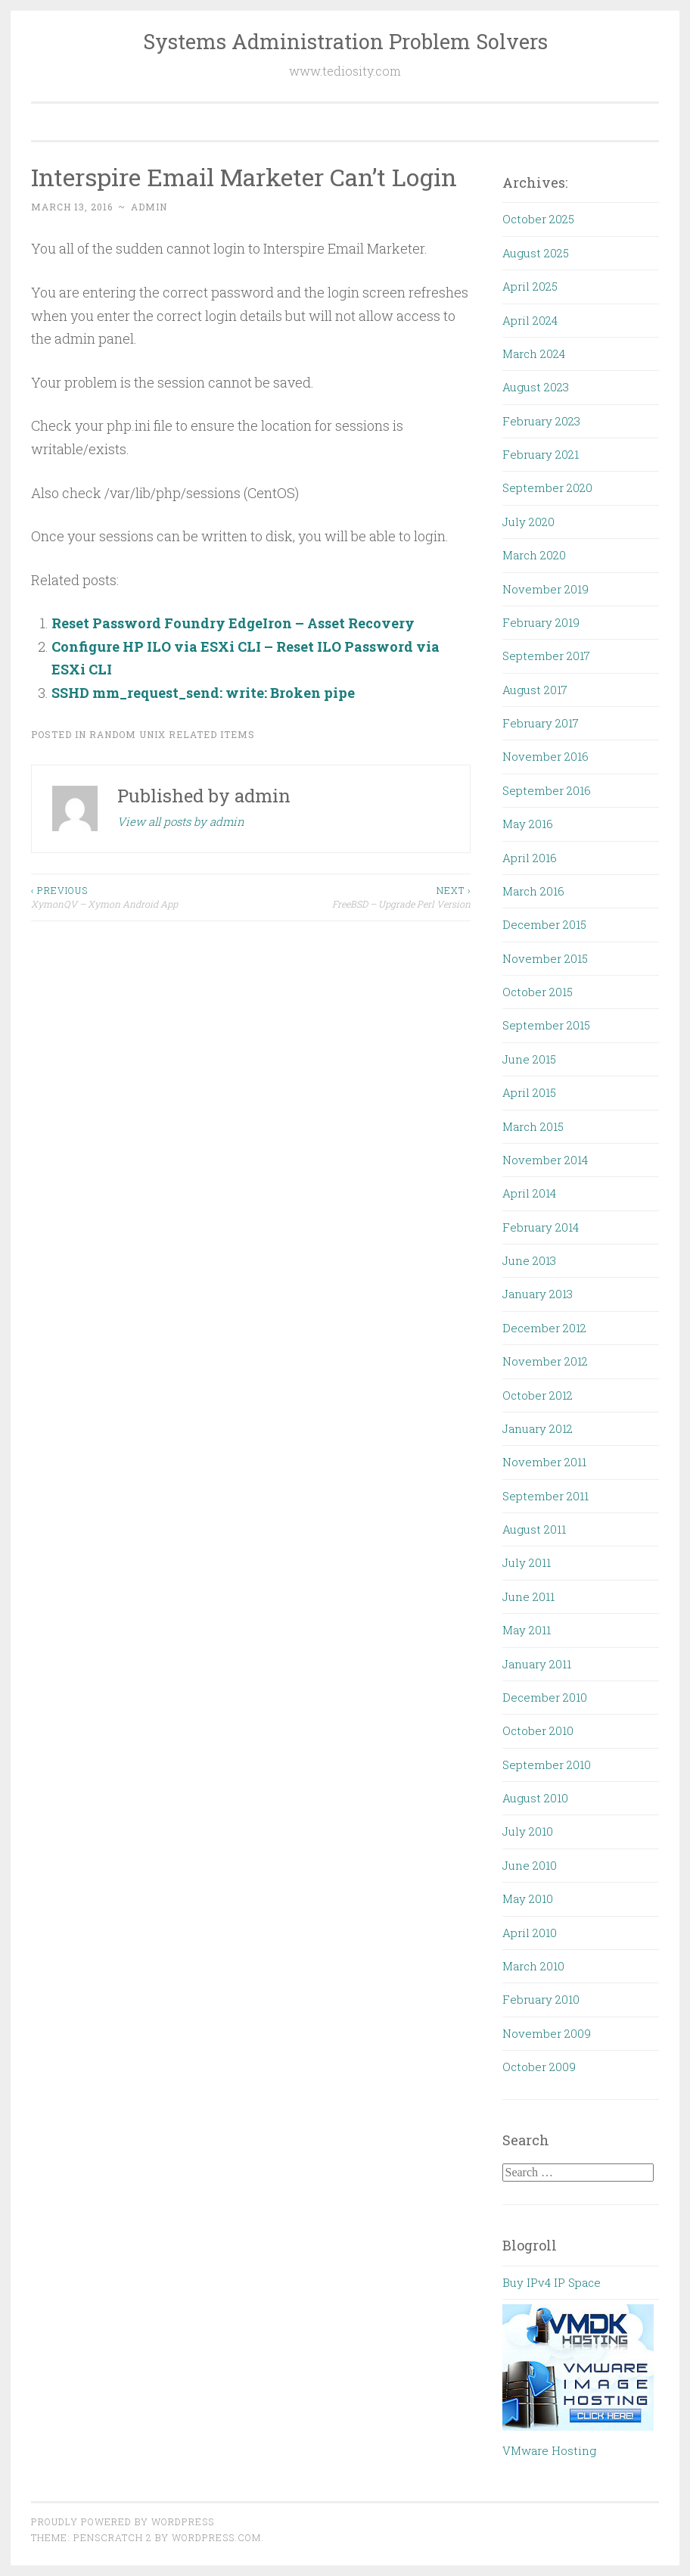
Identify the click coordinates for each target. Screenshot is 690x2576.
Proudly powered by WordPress (122, 2521)
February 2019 (541, 622)
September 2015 (546, 1025)
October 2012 (537, 1395)
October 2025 (538, 218)
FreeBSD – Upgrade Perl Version (361, 896)
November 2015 (545, 958)
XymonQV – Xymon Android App (141, 896)
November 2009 (546, 2033)
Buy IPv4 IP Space (551, 2282)
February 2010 (541, 1999)
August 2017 (534, 689)
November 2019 (545, 588)
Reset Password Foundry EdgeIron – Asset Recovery (233, 623)
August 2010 (535, 1797)
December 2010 (544, 1697)
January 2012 (537, 1428)
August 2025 (535, 252)
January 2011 (536, 1663)
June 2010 (529, 1865)
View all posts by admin (180, 821)
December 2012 (544, 1327)
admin (149, 207)
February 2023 (541, 420)
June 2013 (529, 1260)
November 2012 (545, 1361)
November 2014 (545, 1159)
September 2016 (546, 790)
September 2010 (546, 1764)
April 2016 (529, 857)
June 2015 (529, 1059)
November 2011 (544, 1461)
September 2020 (547, 487)
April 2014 (529, 1193)
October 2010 (537, 1730)
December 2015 (544, 924)
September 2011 (545, 1495)
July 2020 (528, 521)
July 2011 (526, 1562)
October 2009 (539, 2066)
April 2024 (530, 320)
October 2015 (537, 991)
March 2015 (533, 1126)
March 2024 (533, 353)
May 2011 (526, 1629)
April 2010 (529, 1932)
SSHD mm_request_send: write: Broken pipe (203, 693)
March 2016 (533, 891)
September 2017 (546, 655)
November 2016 (545, 756)
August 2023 (535, 386)
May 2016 (527, 823)
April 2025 (530, 286)
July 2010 (527, 1831)
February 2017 (540, 722)
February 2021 (540, 454)
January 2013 (537, 1293)
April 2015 (529, 1092)
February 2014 (540, 1227)
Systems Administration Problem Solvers (345, 41)
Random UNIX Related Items (172, 734)
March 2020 (534, 554)
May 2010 (527, 1898)
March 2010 (533, 1965)
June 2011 (528, 1596)
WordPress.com (216, 2537)
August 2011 (534, 1529)
